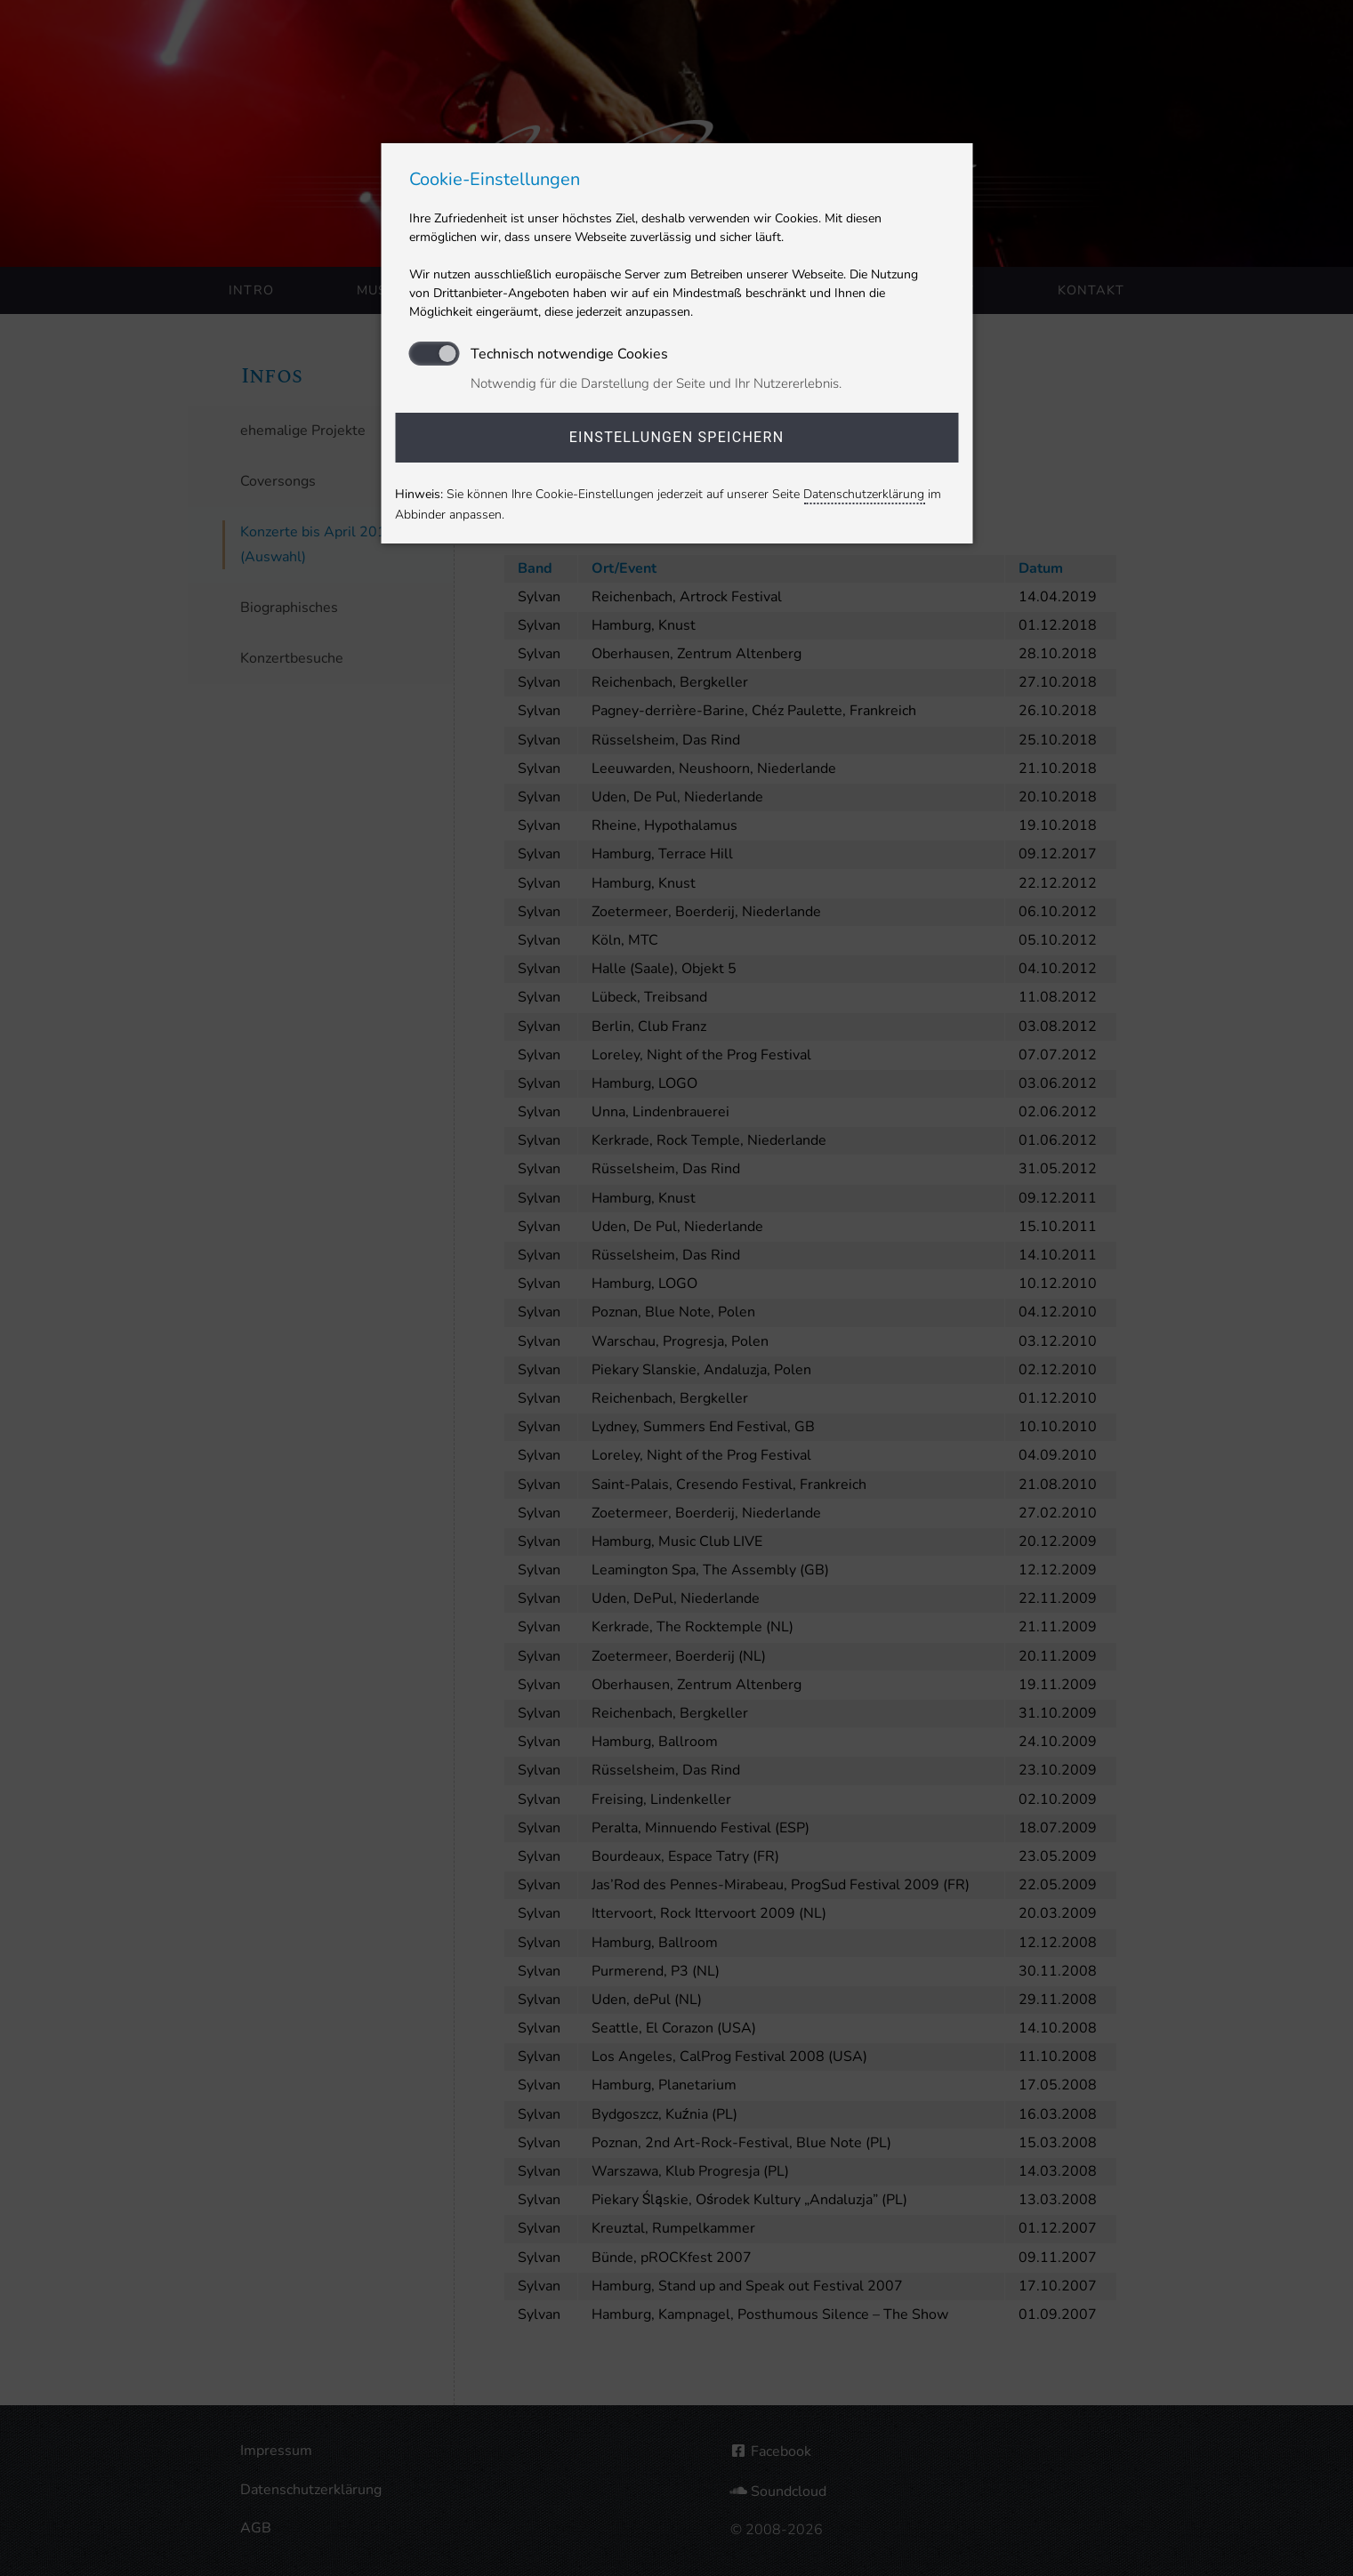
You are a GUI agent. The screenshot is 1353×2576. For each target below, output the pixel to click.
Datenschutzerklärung (863, 494)
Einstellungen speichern (677, 437)
